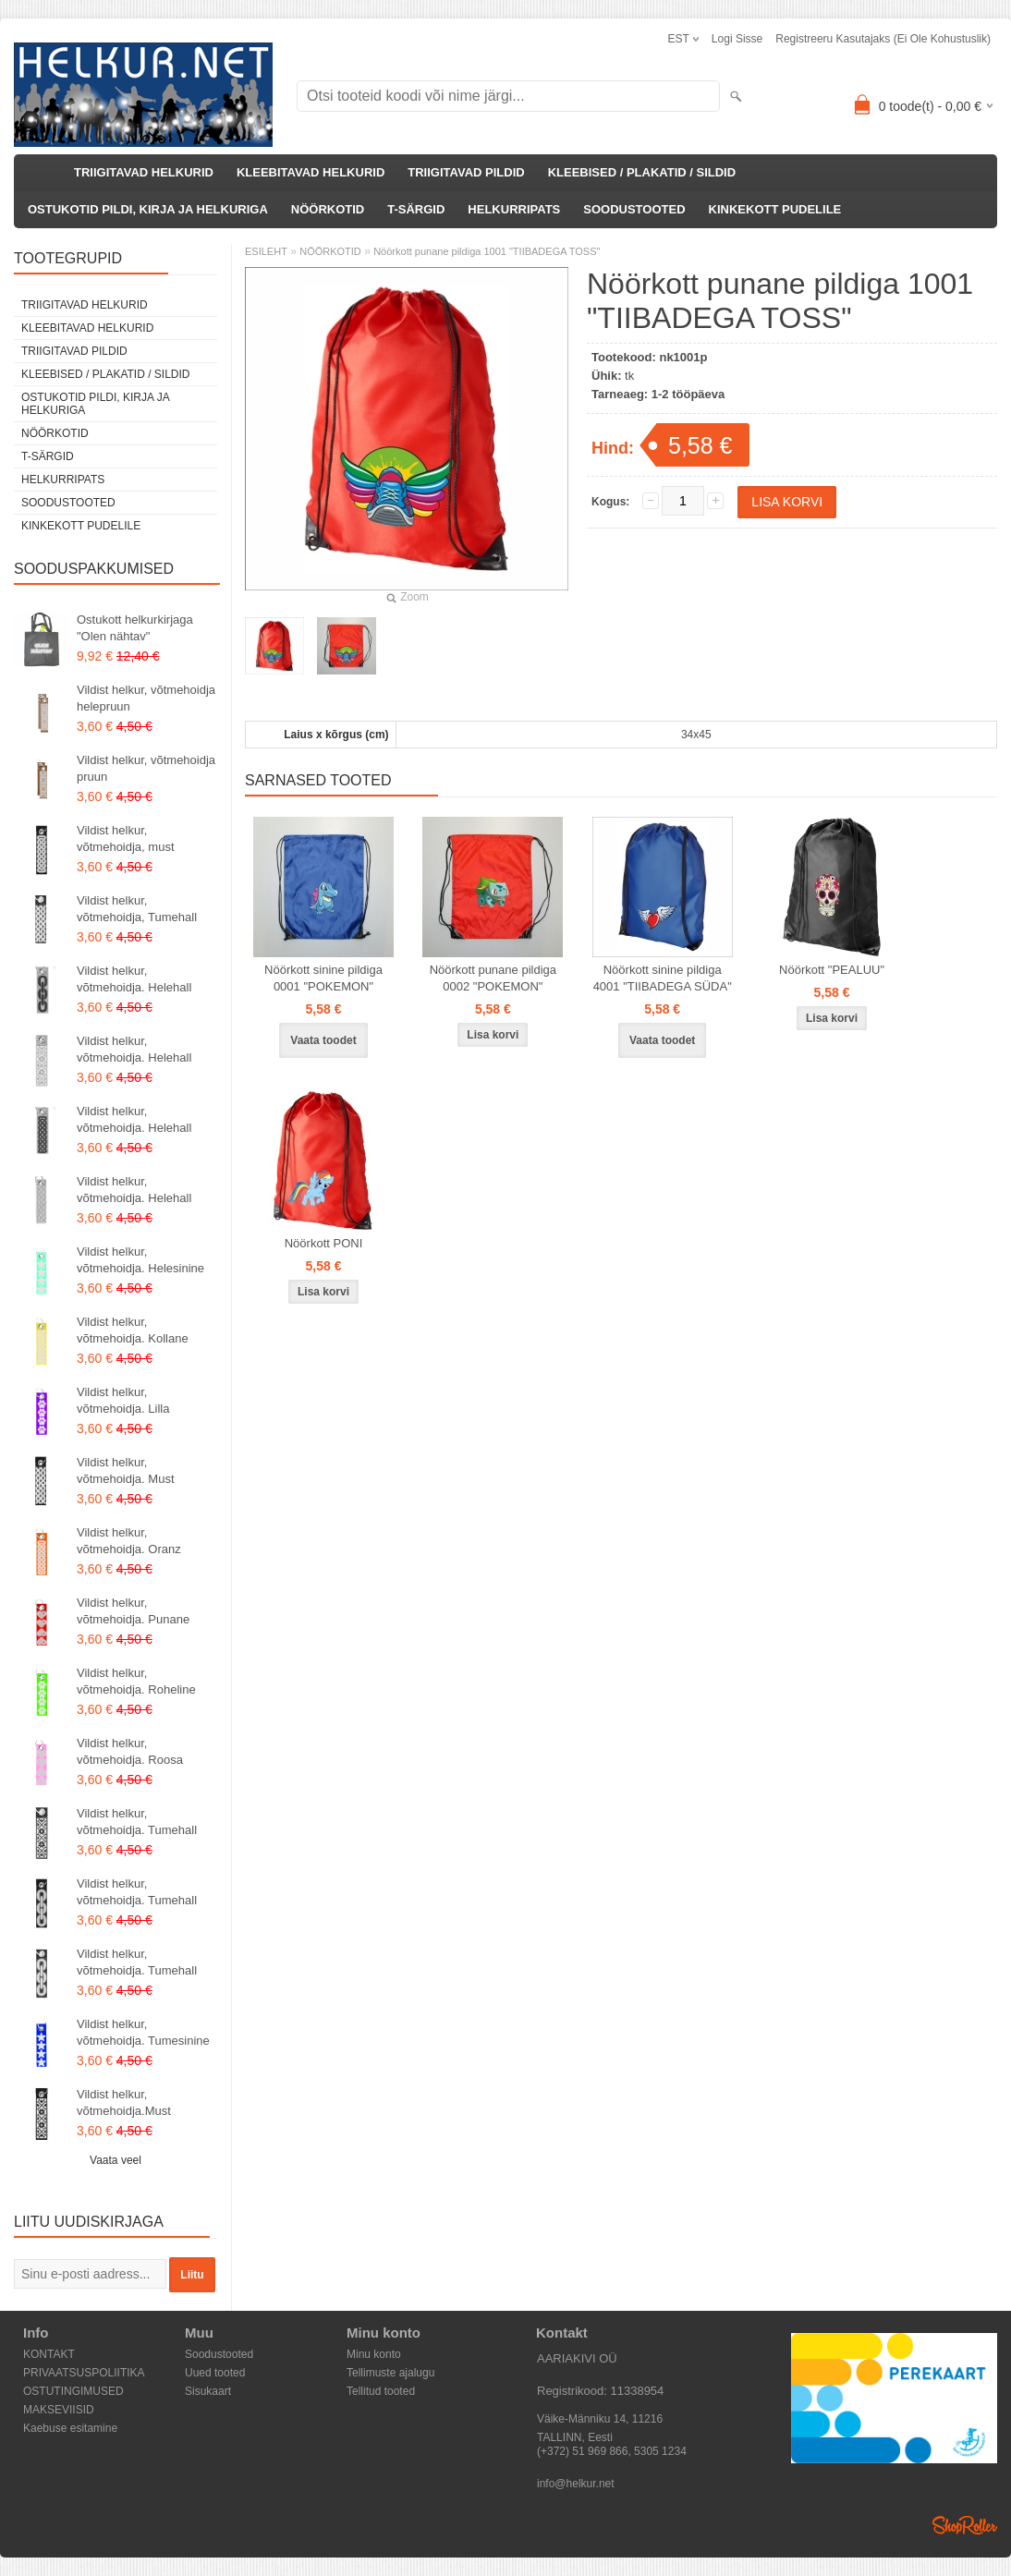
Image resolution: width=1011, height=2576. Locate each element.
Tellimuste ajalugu (390, 2372)
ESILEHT (266, 251)
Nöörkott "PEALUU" (831, 970)
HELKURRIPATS (514, 209)
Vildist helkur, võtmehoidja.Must (124, 2102)
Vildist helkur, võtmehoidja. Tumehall (137, 1821)
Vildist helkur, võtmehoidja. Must (126, 1470)
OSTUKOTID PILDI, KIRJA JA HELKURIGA (148, 209)
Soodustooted (219, 2354)
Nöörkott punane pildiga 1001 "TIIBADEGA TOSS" (486, 251)
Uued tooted (215, 2372)
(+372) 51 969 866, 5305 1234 (612, 2451)
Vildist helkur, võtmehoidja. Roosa (130, 1751)
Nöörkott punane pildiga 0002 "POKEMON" (493, 978)
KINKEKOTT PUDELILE (775, 209)
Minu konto (374, 2354)
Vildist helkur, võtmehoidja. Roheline (136, 1681)
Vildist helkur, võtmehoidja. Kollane (133, 1330)
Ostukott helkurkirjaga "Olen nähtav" (135, 628)
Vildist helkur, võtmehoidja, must (126, 838)
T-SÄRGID (416, 209)
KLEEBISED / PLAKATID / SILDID (642, 172)
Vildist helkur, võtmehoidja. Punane (133, 1611)
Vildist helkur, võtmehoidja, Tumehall (137, 908)
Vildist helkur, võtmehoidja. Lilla (123, 1400)
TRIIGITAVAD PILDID (466, 172)
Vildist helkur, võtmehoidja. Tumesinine (143, 2032)
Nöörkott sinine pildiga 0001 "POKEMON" (323, 978)
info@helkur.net (576, 2483)
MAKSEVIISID (58, 2409)
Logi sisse (737, 38)
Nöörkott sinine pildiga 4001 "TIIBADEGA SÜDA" (662, 978)
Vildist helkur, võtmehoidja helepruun (146, 698)
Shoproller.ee (964, 2525)
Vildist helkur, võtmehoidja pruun (146, 768)
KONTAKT (49, 2354)
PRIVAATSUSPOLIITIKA (84, 2372)
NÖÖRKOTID (327, 209)
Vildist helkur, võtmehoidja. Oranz (129, 1540)
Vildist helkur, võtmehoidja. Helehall (134, 979)
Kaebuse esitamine (70, 2428)
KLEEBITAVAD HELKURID (310, 172)
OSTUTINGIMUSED (73, 2391)
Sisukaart (208, 2391)
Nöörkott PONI (324, 1243)
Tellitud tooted (381, 2391)
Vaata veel (115, 2160)
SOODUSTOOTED (634, 209)
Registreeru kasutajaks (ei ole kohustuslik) (883, 38)
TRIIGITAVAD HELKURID (143, 172)
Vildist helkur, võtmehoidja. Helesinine (140, 1260)
